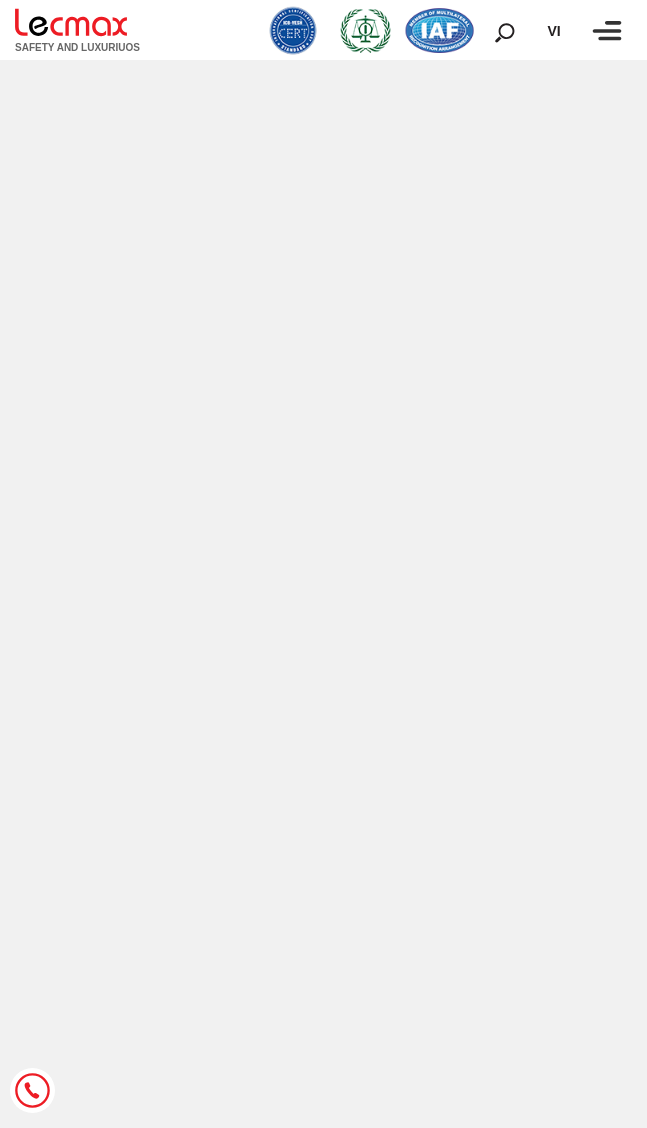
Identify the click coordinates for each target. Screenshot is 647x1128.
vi (553, 31)
